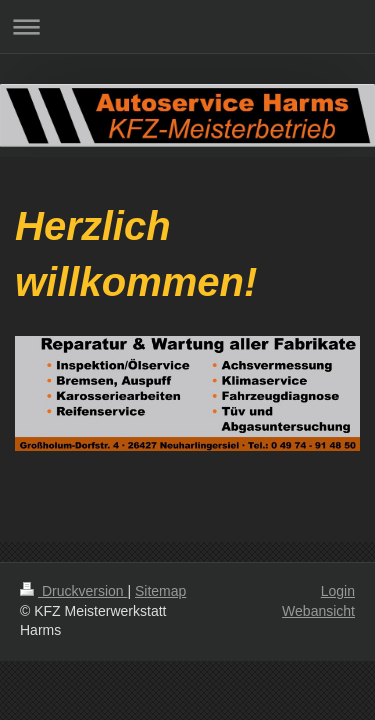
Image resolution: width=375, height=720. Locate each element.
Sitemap (160, 591)
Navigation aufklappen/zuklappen (187, 26)
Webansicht (318, 611)
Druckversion (73, 591)
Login (338, 591)
